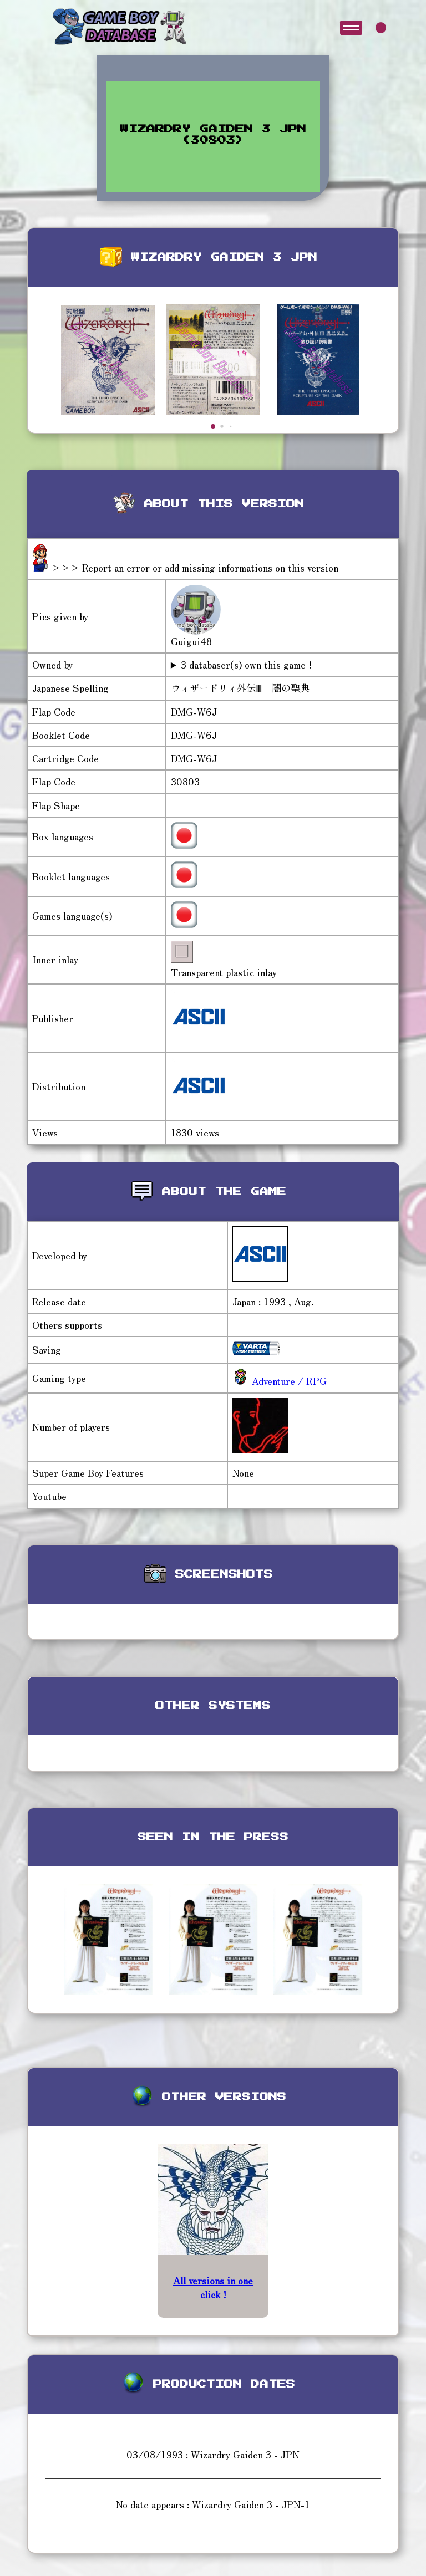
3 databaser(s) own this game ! (246, 664)
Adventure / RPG (288, 1381)
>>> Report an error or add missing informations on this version (194, 567)
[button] (213, 426)
